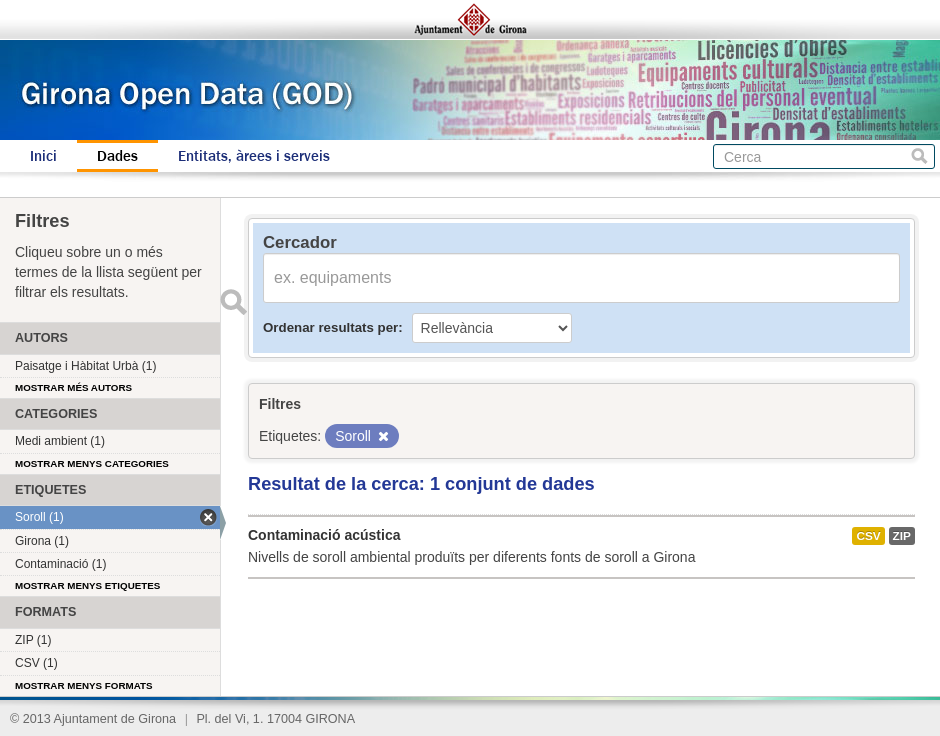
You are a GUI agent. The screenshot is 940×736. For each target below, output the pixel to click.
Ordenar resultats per (330, 327)
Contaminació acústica (324, 535)
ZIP (902, 536)
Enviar (233, 302)
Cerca (919, 156)
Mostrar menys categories (92, 463)
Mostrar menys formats (84, 685)
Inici (43, 156)
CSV (868, 536)
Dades (117, 156)
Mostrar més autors (73, 387)
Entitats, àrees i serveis (254, 156)
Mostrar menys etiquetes (87, 585)
